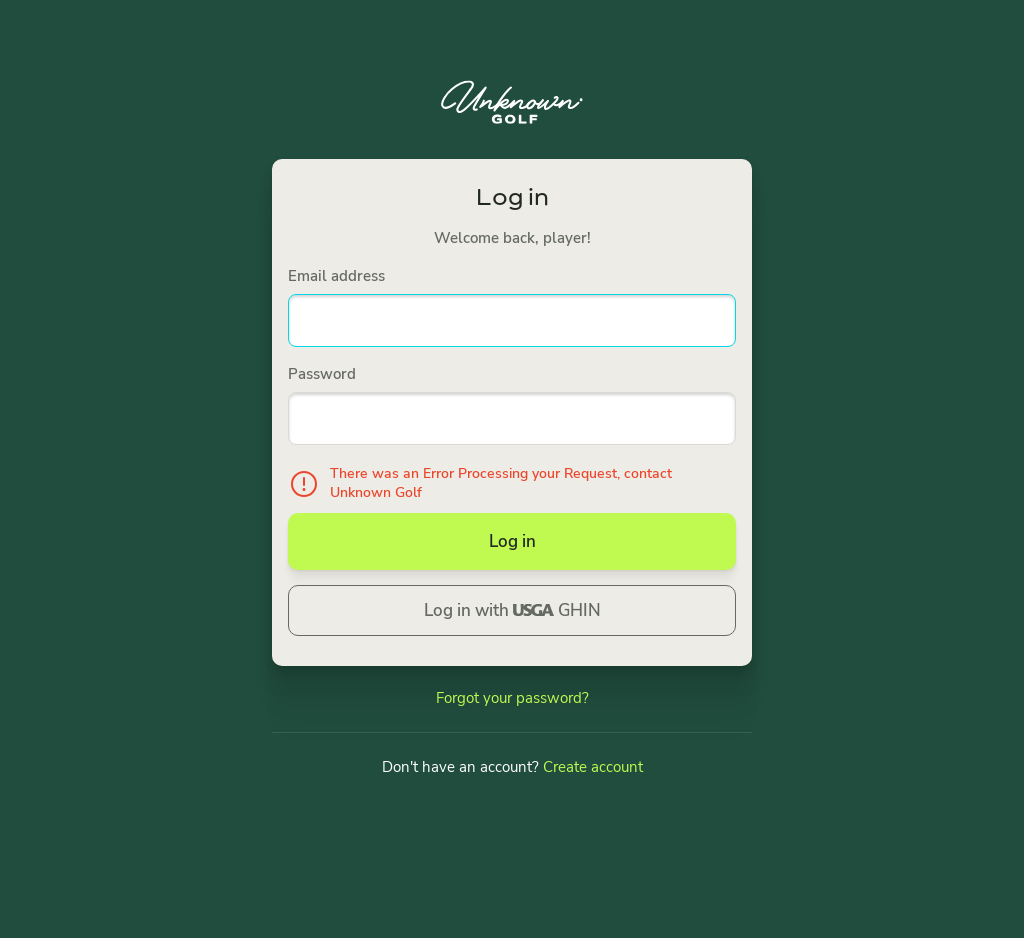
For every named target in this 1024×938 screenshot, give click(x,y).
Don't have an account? (512, 767)
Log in (512, 541)
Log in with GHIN (512, 610)
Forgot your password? (512, 698)
